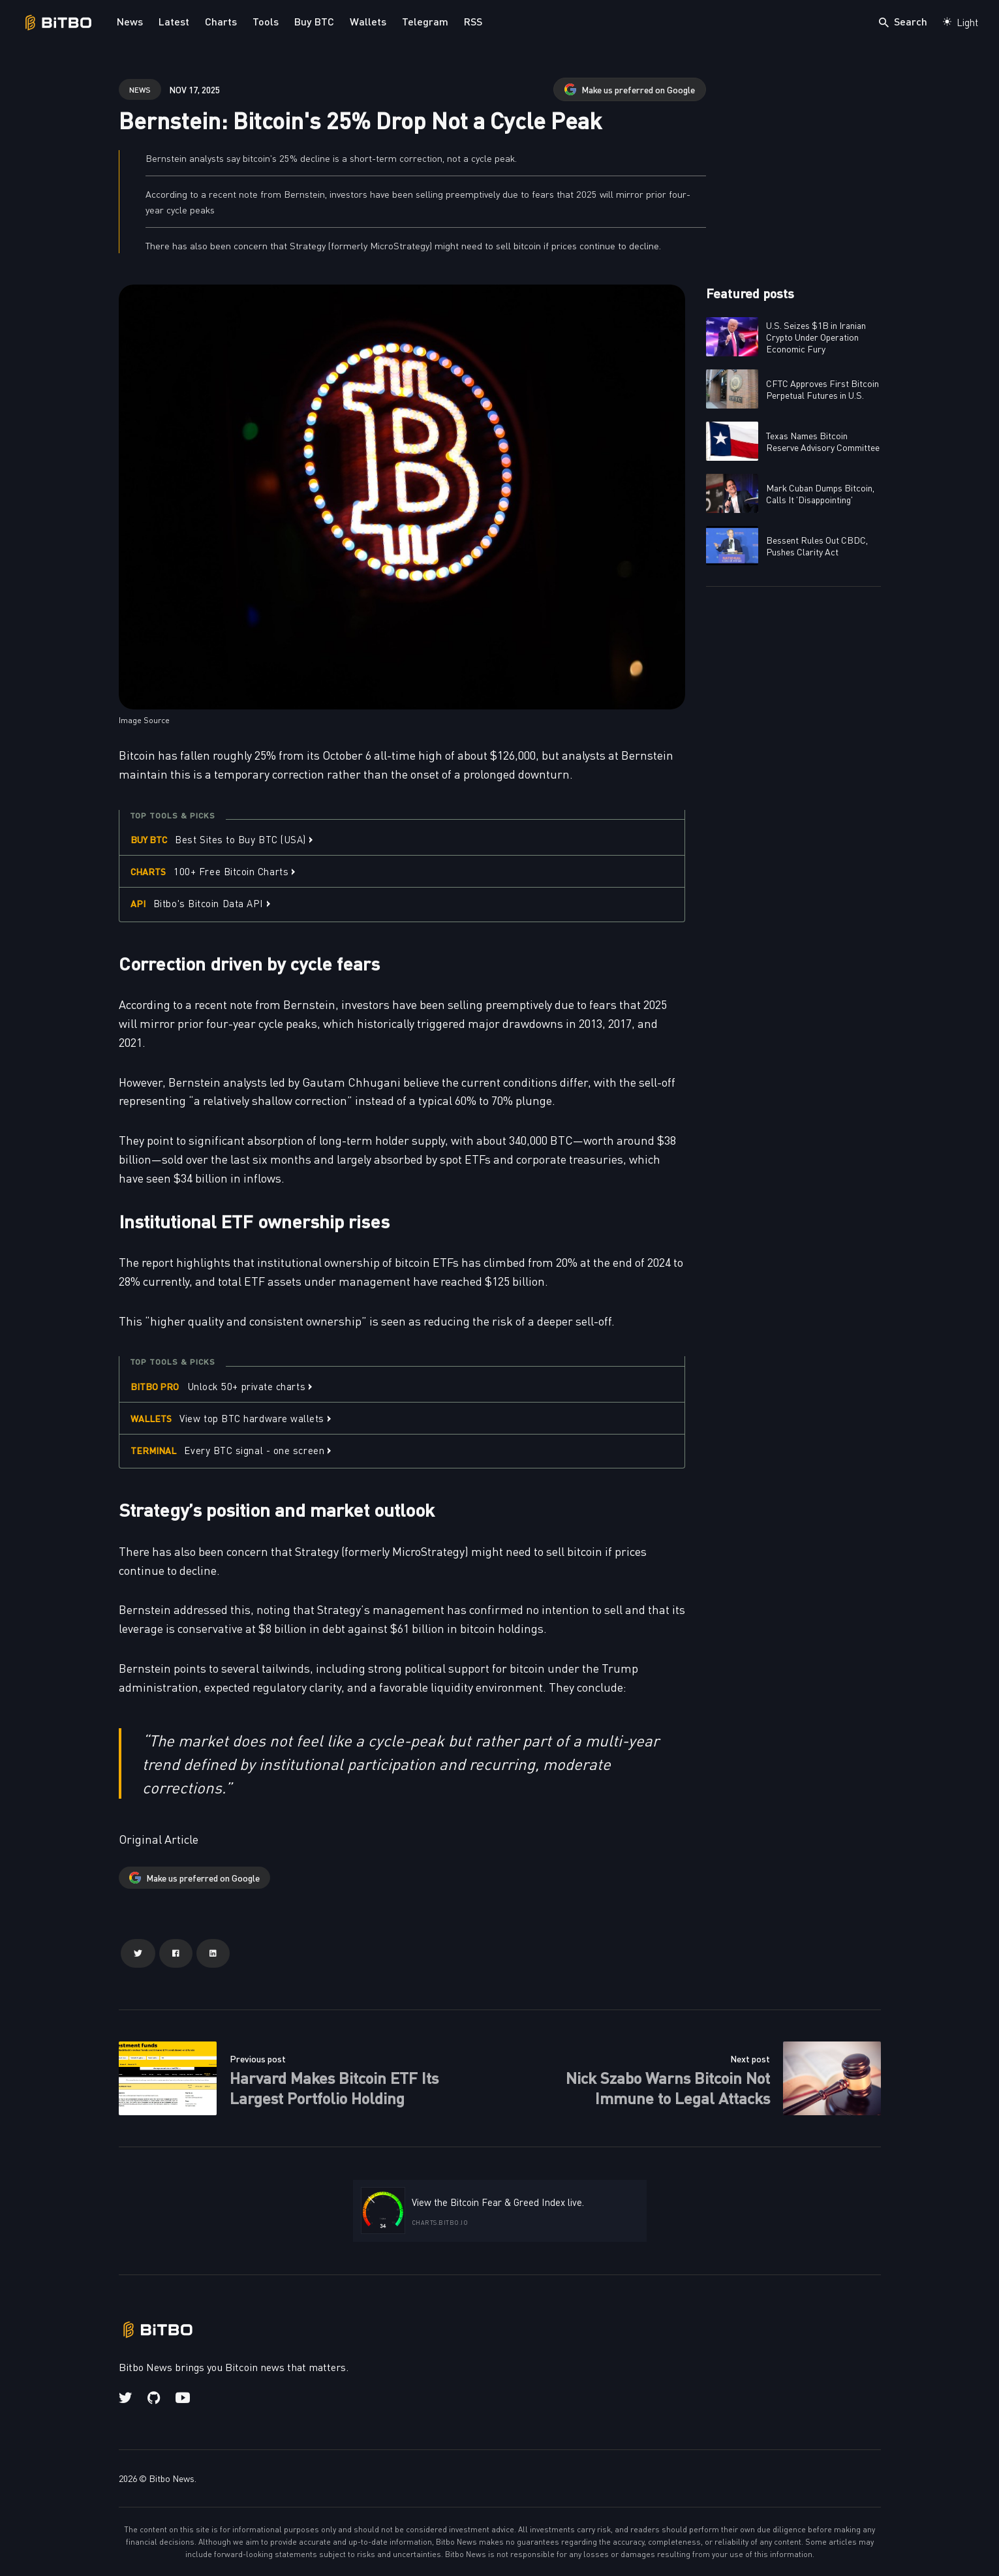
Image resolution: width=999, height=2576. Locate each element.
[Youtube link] (182, 2398)
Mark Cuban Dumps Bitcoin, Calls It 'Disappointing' (820, 493)
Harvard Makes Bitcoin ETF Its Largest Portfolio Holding (334, 2087)
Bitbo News (171, 2478)
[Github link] (153, 2398)
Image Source (144, 720)
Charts (221, 21)
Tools (266, 21)
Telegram (425, 21)
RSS (473, 21)
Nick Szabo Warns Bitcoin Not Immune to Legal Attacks (668, 2087)
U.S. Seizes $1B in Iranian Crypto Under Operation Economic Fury (816, 336)
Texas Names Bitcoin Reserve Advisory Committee (823, 441)
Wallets (368, 21)
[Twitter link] (126, 2398)
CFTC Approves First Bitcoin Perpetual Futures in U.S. (822, 389)
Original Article (158, 1839)
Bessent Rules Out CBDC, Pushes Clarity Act (817, 545)
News (130, 21)
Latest (174, 21)
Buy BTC (314, 21)
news (140, 89)
